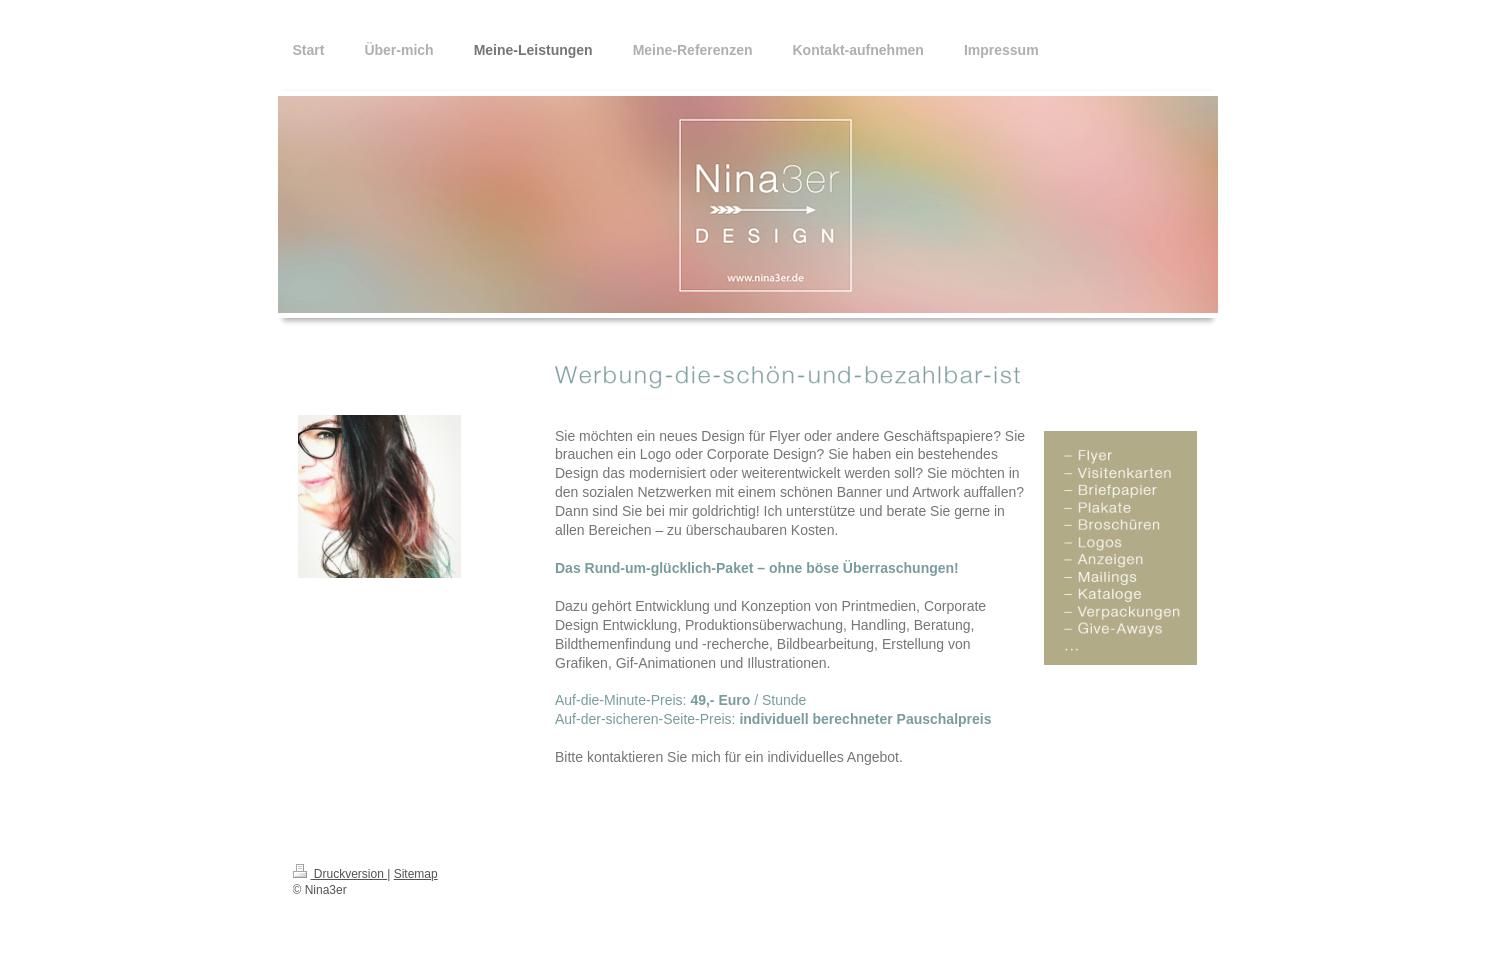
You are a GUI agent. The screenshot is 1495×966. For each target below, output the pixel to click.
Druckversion (340, 874)
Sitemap (416, 874)
